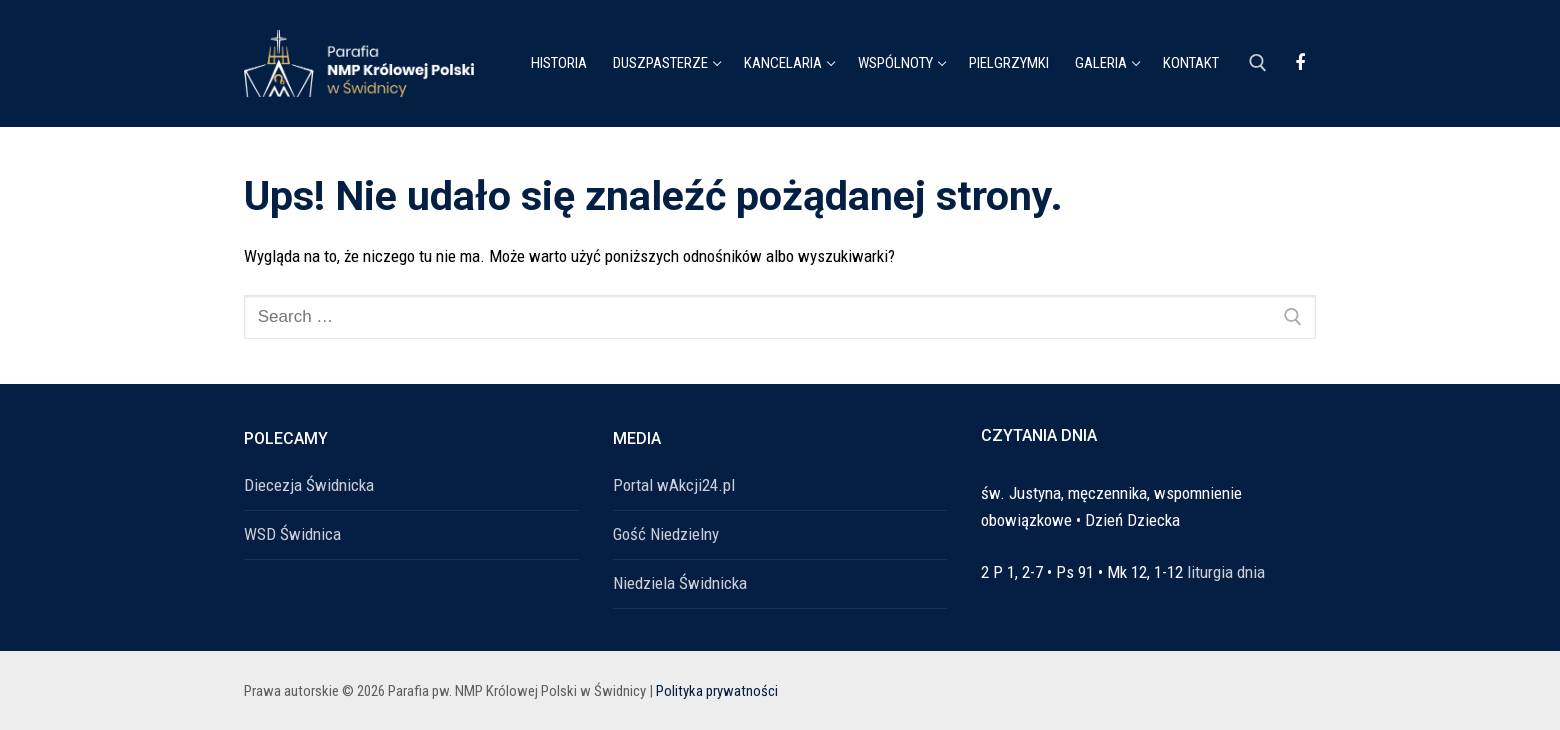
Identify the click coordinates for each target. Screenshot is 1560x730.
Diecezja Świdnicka (309, 485)
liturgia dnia (1226, 572)
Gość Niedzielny (666, 534)
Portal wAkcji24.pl (674, 485)
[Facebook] (1300, 63)
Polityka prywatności (717, 691)
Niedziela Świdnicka (680, 583)
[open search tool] (1258, 63)
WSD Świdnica (292, 534)
